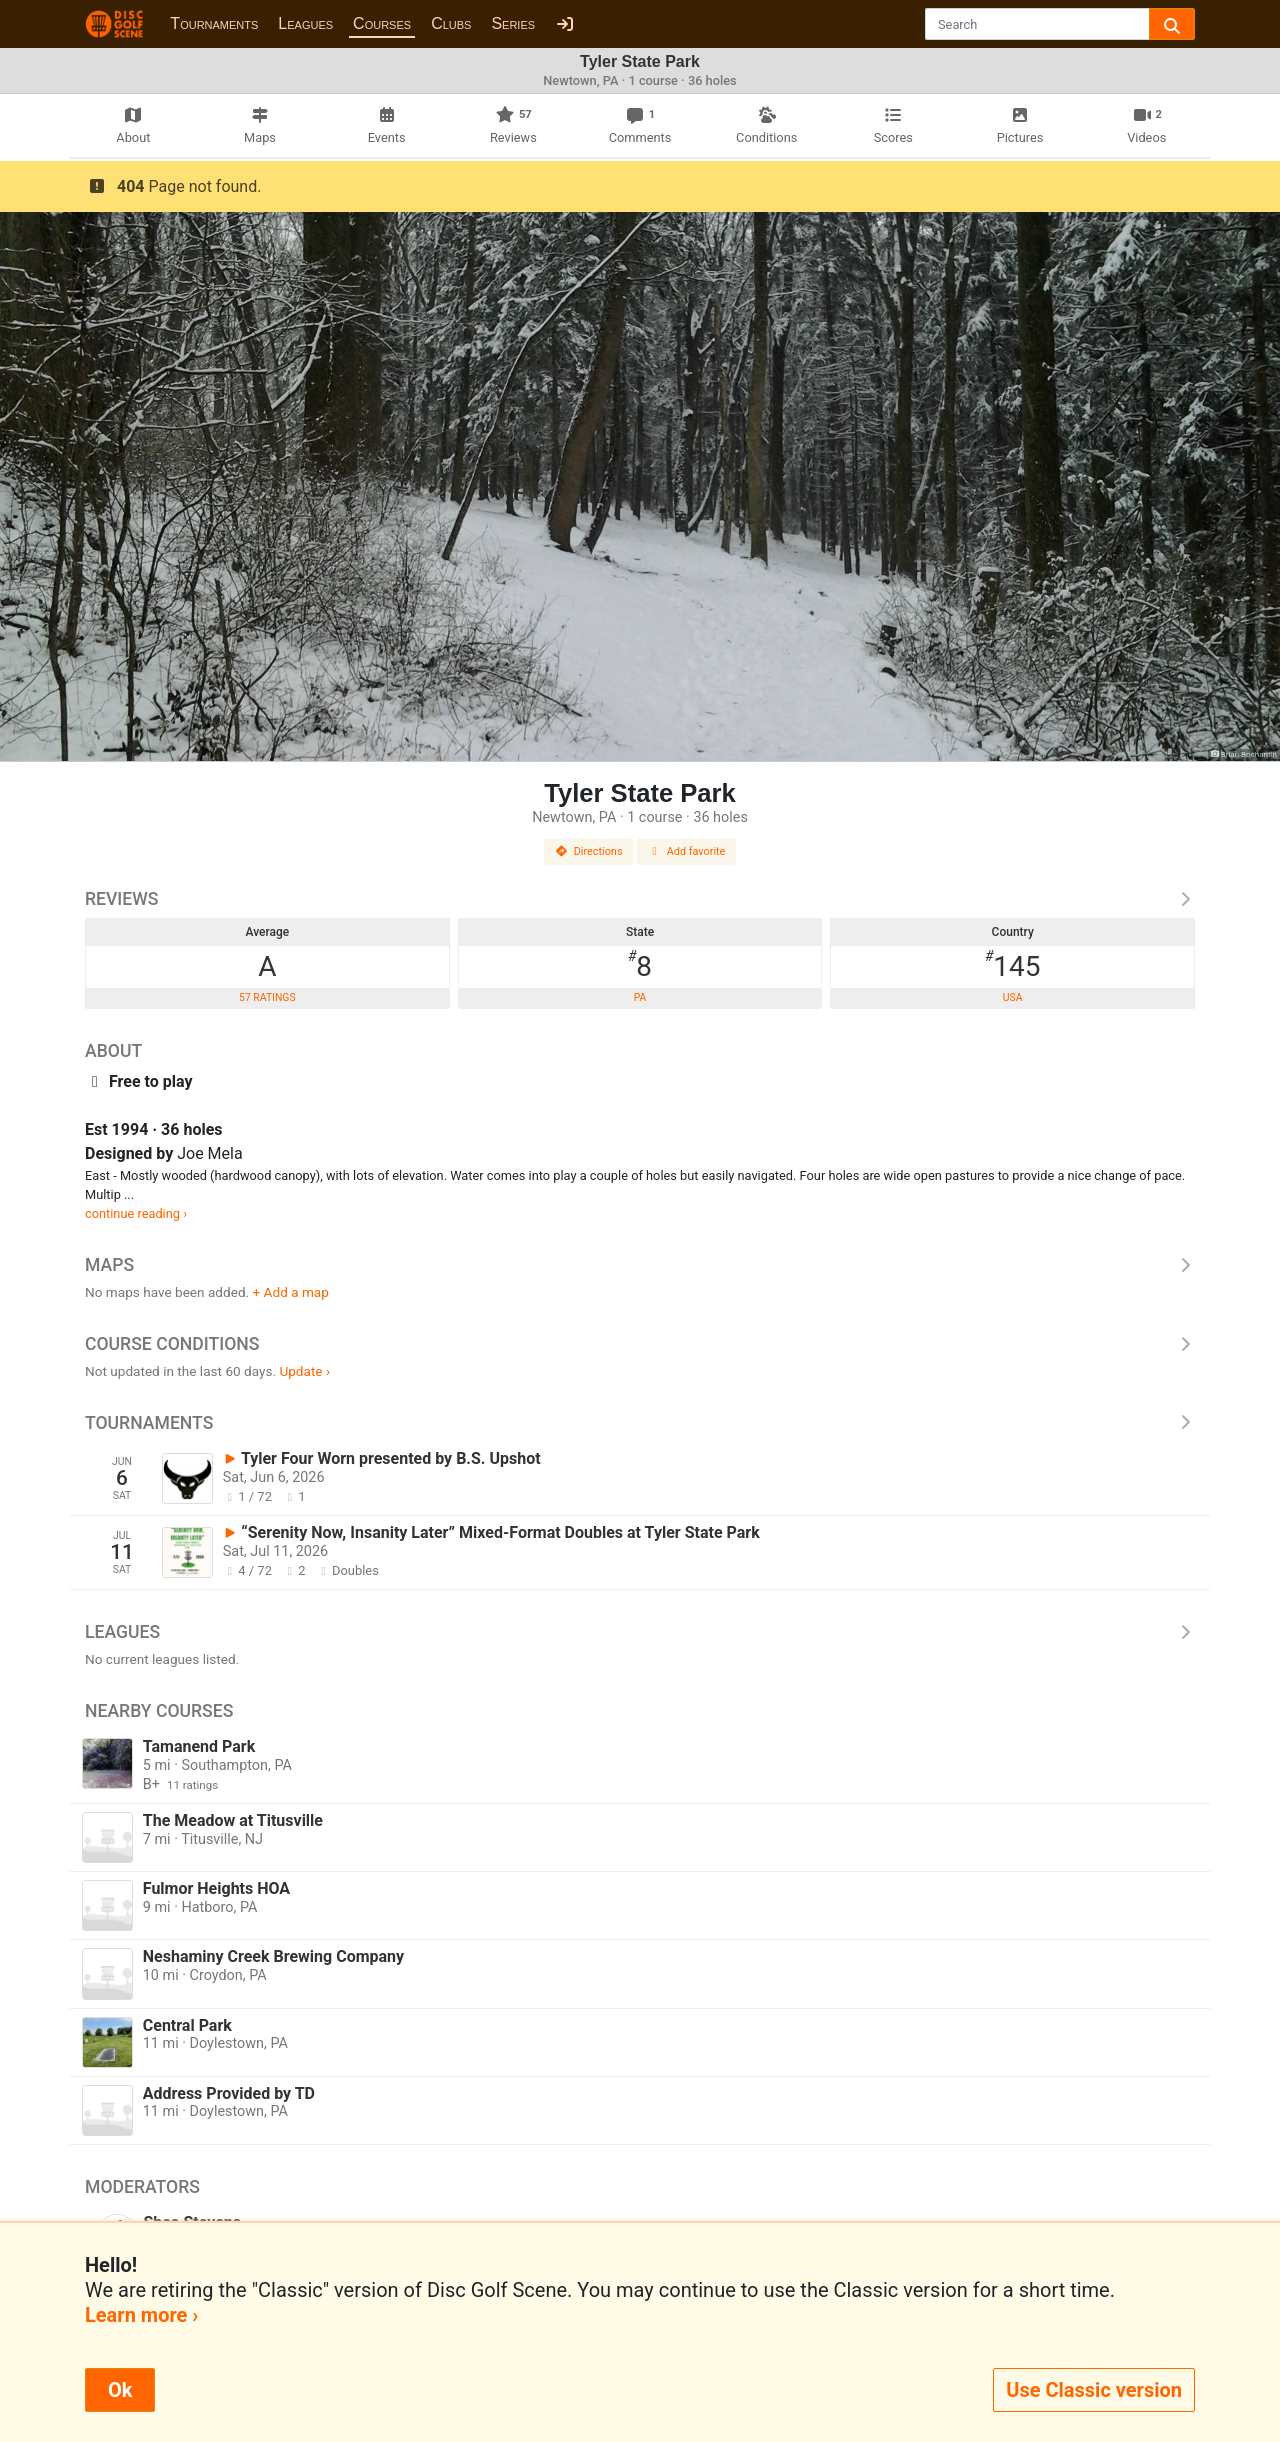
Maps (640, 1265)
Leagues (305, 23)
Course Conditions (640, 1344)
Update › (304, 1371)
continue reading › (136, 1213)
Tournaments (214, 23)
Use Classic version (1094, 2390)
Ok (120, 2390)
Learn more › (141, 2315)
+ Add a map (291, 1292)
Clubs (451, 23)
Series (513, 23)
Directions (589, 851)
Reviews (640, 899)
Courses (382, 23)
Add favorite (687, 851)
